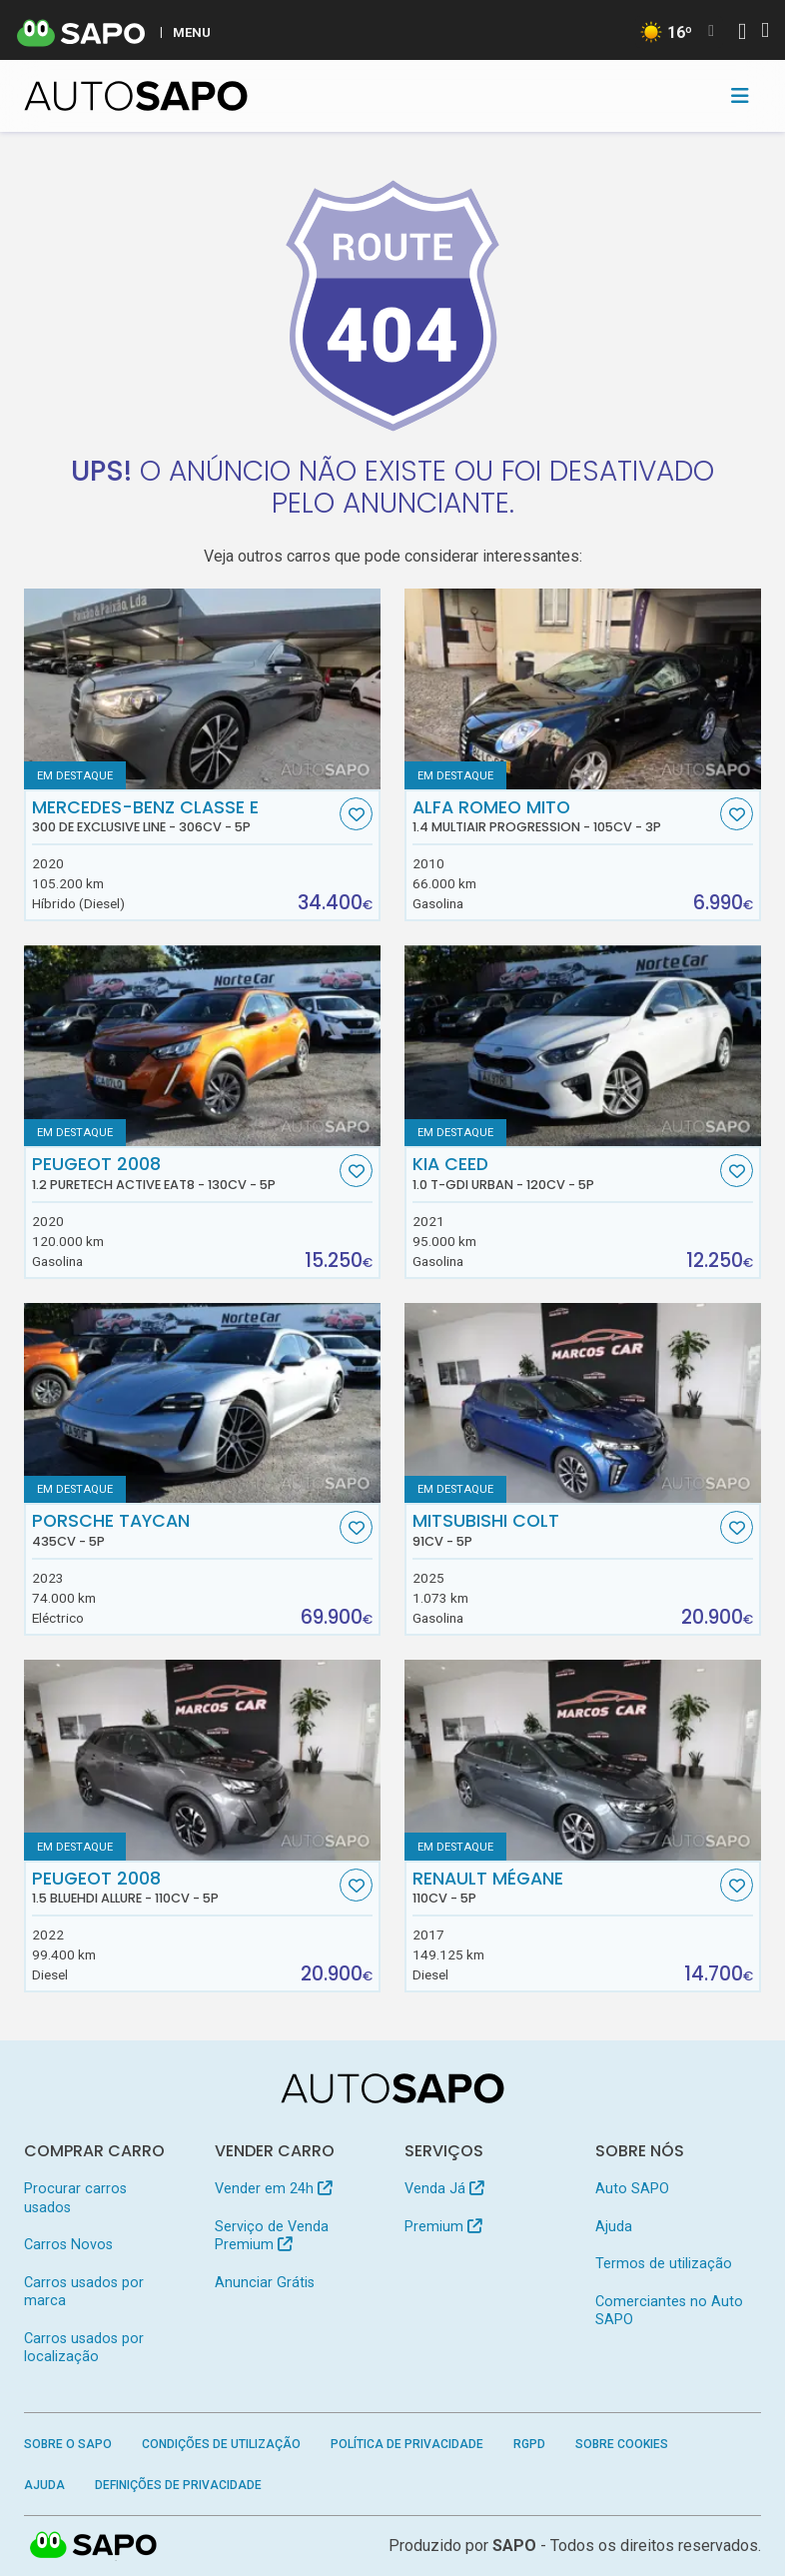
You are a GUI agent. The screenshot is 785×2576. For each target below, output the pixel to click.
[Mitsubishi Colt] (582, 1403)
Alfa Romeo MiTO (564, 816)
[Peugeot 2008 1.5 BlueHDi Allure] (202, 1760)
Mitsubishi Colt (564, 1530)
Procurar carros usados (75, 2197)
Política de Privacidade (407, 2444)
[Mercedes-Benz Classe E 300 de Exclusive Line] (202, 689)
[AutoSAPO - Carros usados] (136, 96)
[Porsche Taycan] (202, 1403)
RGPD (529, 2444)
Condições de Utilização (221, 2444)
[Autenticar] (742, 33)
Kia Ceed (564, 1173)
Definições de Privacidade (178, 2485)
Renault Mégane (564, 1888)
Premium (442, 2226)
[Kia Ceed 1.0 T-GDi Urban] (582, 1045)
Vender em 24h (273, 2188)
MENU (192, 32)
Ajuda (613, 2226)
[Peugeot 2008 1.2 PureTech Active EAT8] (202, 1045)
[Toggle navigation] (740, 96)
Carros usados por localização (84, 2347)
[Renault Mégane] (582, 1760)
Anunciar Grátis (265, 2282)
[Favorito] (356, 813)
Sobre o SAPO (68, 2444)
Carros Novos (68, 2244)
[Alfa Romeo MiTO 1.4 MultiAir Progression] (582, 689)
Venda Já (443, 2188)
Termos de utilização (663, 2263)
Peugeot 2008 (184, 1173)
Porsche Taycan (184, 1530)
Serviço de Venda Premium (272, 2235)
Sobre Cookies (621, 2444)
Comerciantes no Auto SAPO (669, 2310)
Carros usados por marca (84, 2291)
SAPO (514, 2545)
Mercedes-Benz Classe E (184, 816)
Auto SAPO (632, 2188)
